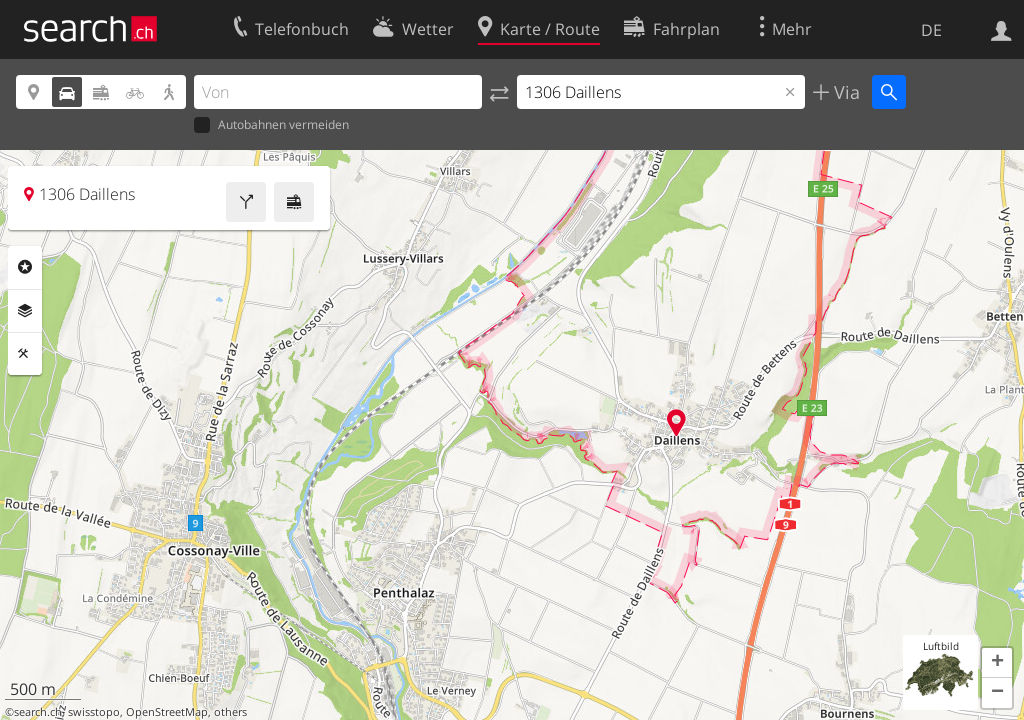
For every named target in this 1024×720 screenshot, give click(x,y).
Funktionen (25, 354)
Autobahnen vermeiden (271, 125)
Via (844, 92)
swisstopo (94, 712)
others (230, 712)
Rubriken (25, 267)
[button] (997, 663)
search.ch (38, 712)
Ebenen (25, 311)
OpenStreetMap (167, 712)
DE (931, 30)
